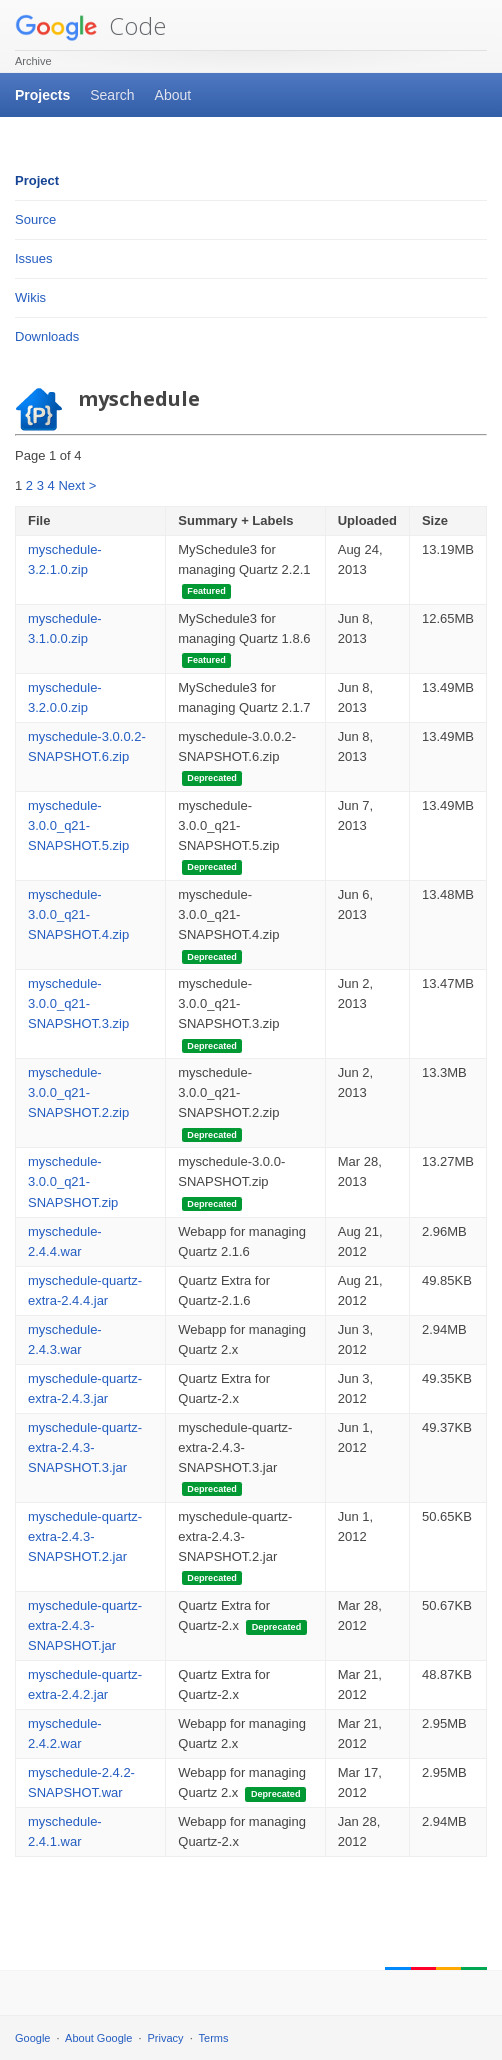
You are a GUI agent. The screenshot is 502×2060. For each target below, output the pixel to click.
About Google (98, 2038)
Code (90, 25)
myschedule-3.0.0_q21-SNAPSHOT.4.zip (78, 914)
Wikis (30, 297)
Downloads (47, 336)
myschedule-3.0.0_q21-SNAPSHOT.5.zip (78, 825)
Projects (42, 95)
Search (112, 95)
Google (32, 2038)
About (173, 95)
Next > (77, 485)
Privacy (166, 2038)
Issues (34, 258)
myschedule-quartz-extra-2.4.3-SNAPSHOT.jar (85, 1625)
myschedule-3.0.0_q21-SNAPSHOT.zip (73, 1181)
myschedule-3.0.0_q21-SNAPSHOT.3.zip (78, 1003)
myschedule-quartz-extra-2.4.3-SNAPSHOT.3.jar (85, 1447)
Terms (214, 2038)
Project (37, 180)
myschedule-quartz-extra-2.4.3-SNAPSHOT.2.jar (85, 1536)
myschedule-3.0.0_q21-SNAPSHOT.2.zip (78, 1092)
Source (35, 219)
